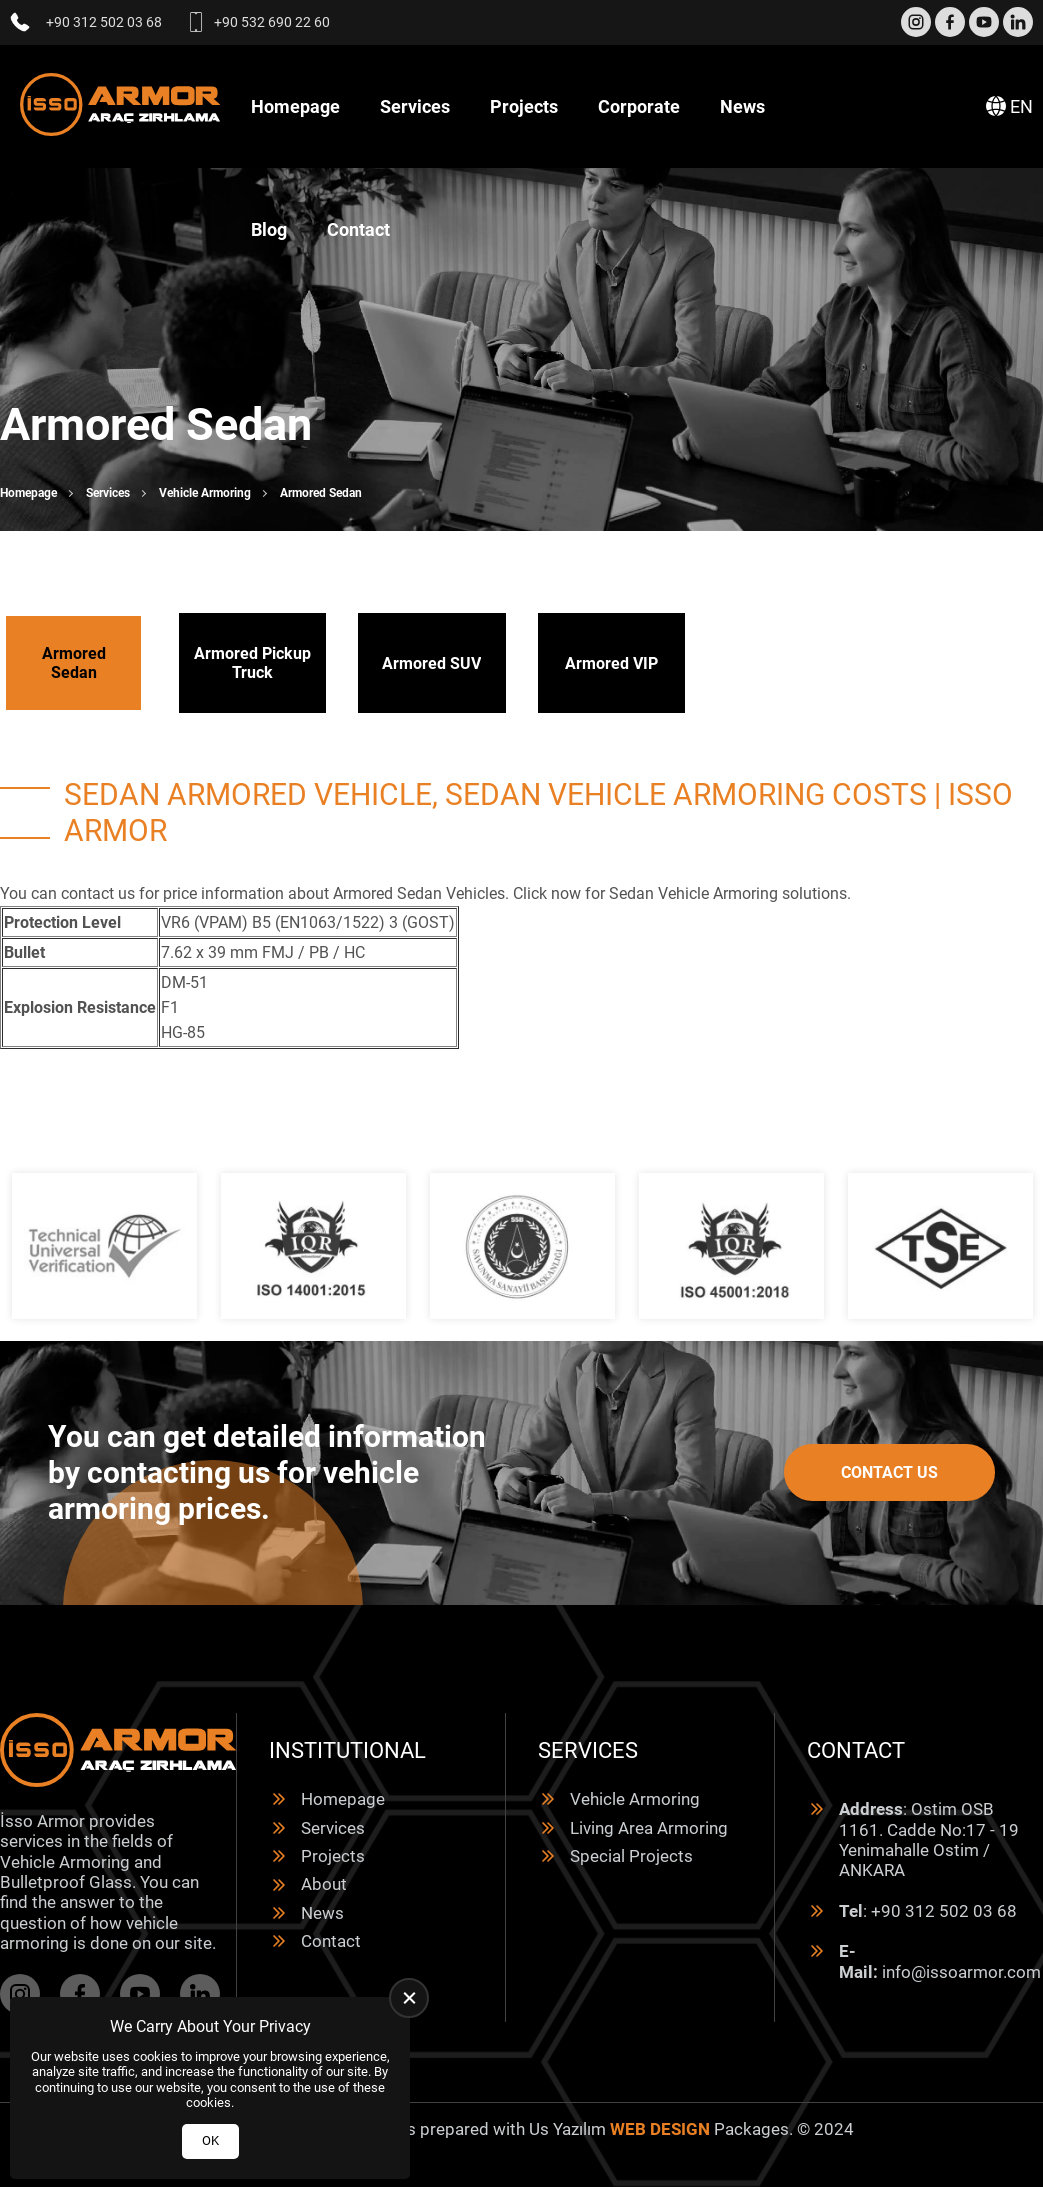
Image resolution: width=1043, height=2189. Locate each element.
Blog (269, 229)
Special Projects (631, 1856)
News (742, 106)
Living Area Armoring (649, 1828)
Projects (524, 106)
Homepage (295, 106)
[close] (409, 1998)
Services (415, 106)
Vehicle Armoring (205, 493)
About (324, 1884)
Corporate (639, 106)
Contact (358, 229)
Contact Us (889, 1472)
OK (210, 2140)
